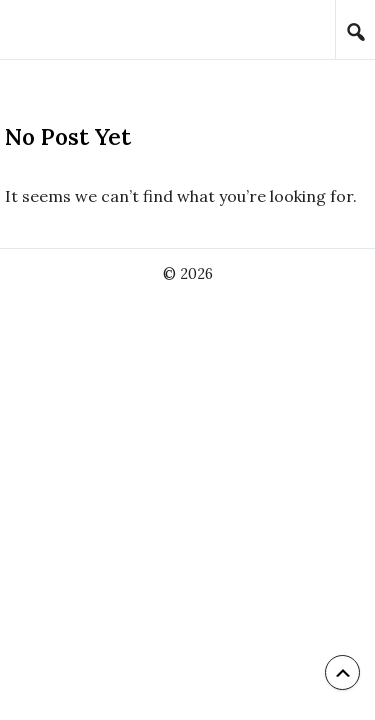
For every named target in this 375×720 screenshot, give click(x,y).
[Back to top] (342, 672)
